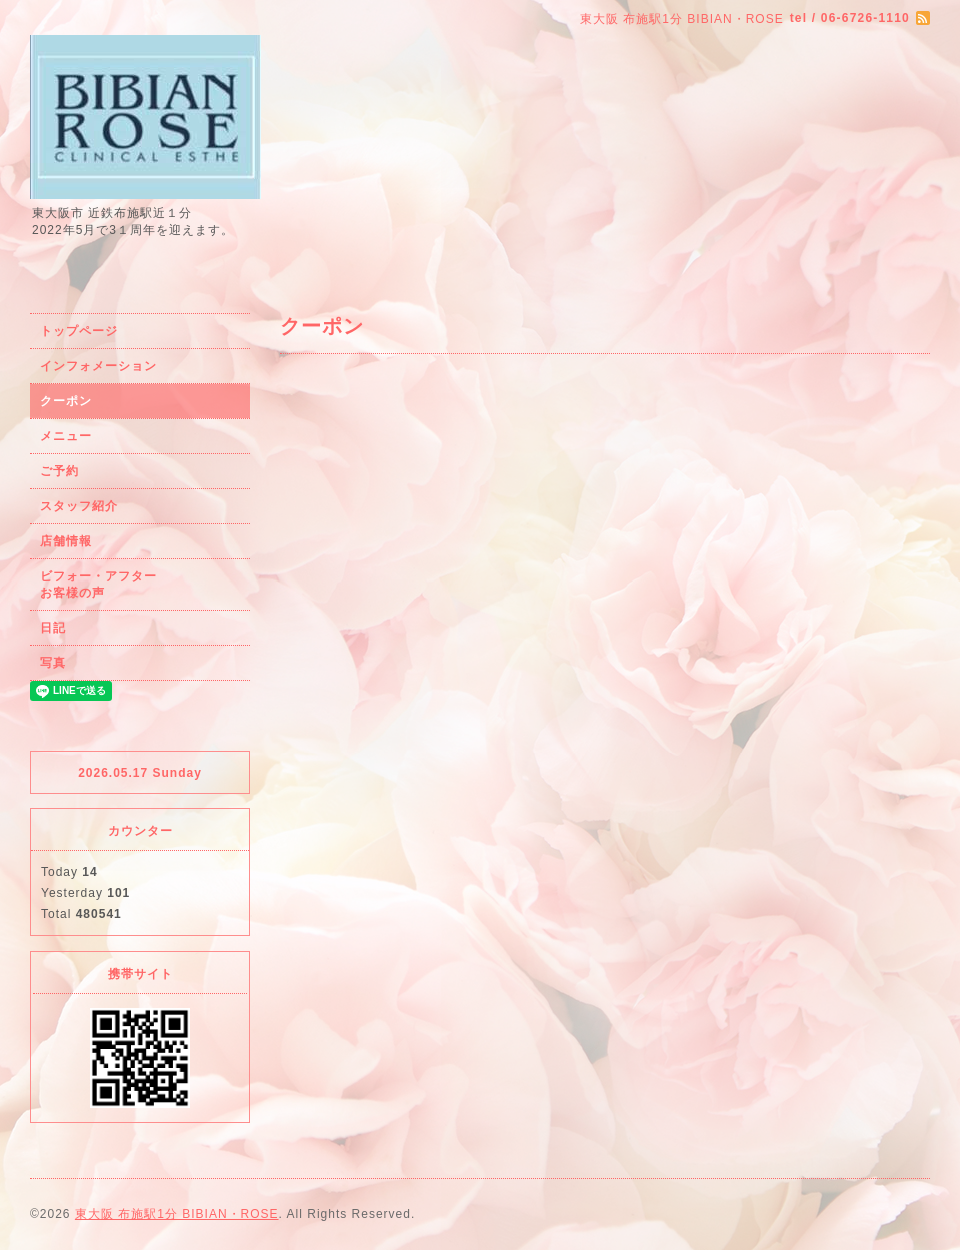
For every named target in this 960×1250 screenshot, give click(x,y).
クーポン (66, 401)
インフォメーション (98, 366)
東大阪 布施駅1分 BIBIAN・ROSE (177, 1214)
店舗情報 (66, 541)
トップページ (79, 331)
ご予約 (59, 471)
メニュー (66, 436)
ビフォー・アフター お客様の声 (137, 584)
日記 (53, 628)
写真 (53, 663)
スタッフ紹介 (79, 506)
